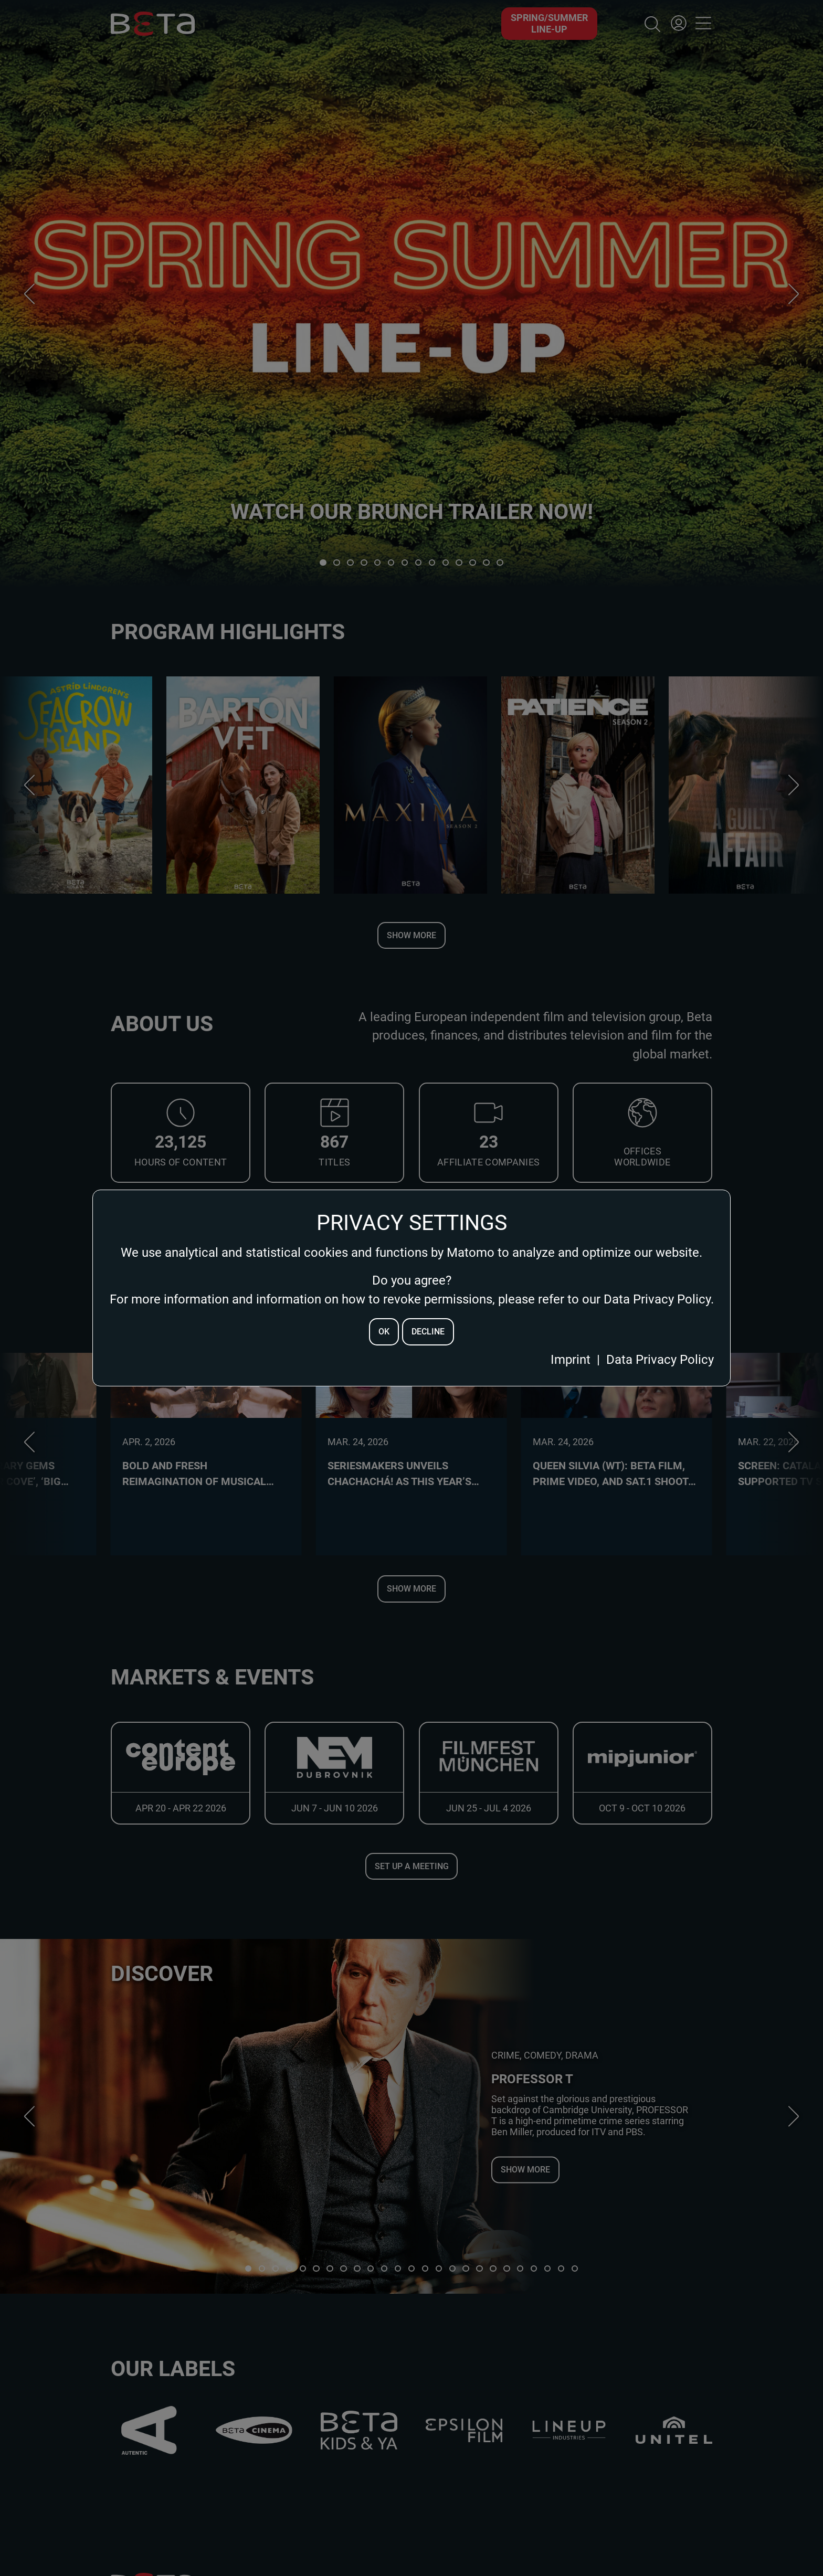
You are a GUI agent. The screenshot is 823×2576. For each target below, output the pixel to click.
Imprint (570, 1359)
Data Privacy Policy (660, 1359)
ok (383, 1332)
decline (428, 1332)
